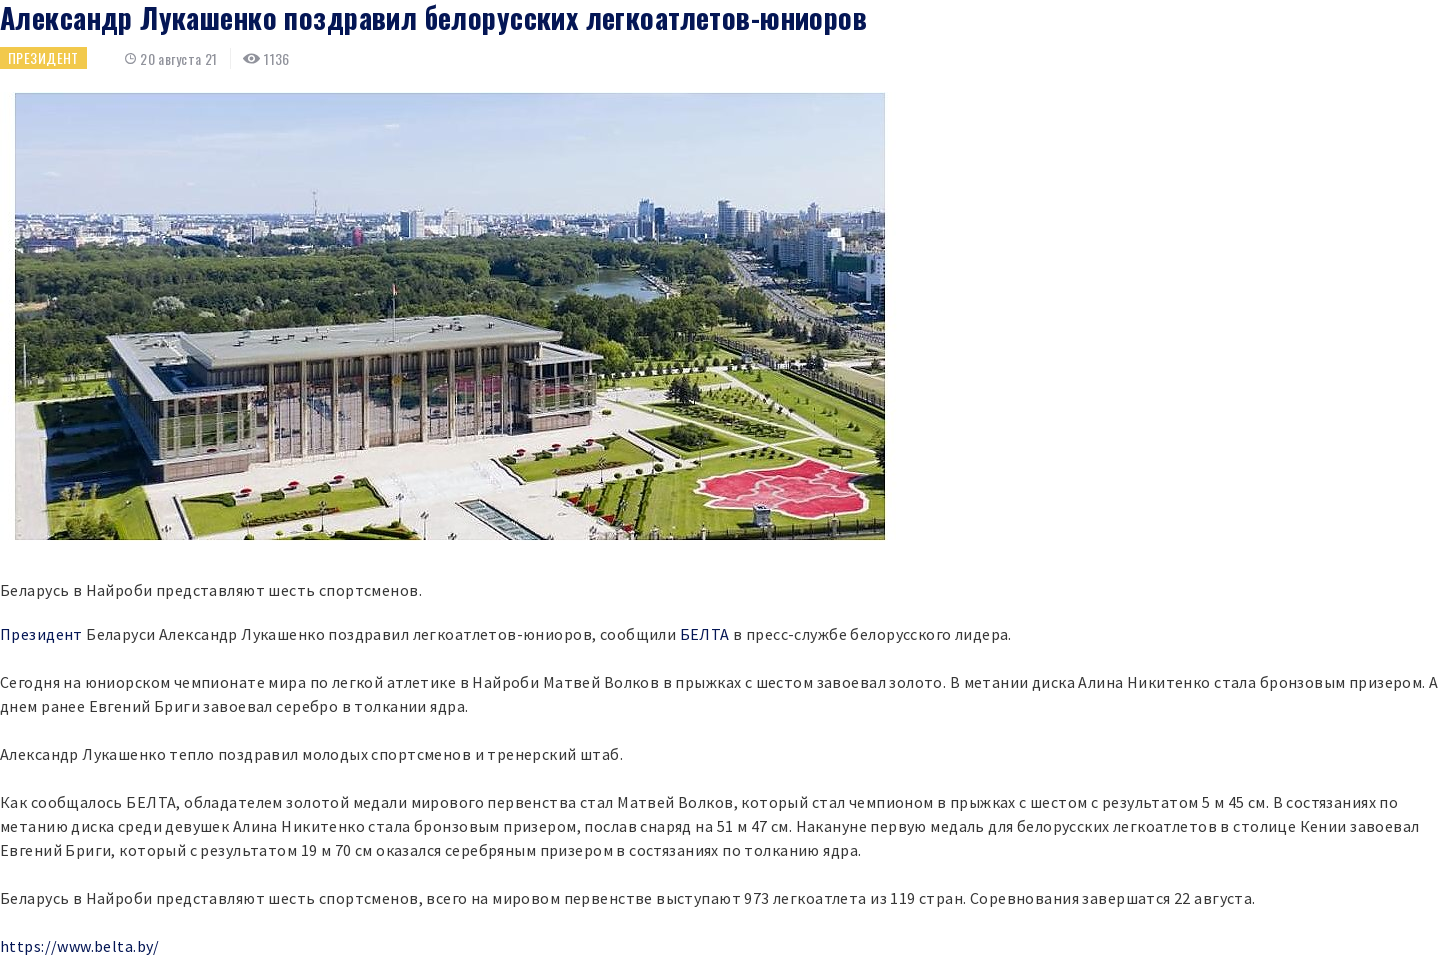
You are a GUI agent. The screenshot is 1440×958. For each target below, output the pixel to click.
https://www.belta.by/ (80, 946)
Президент (43, 57)
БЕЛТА (705, 634)
